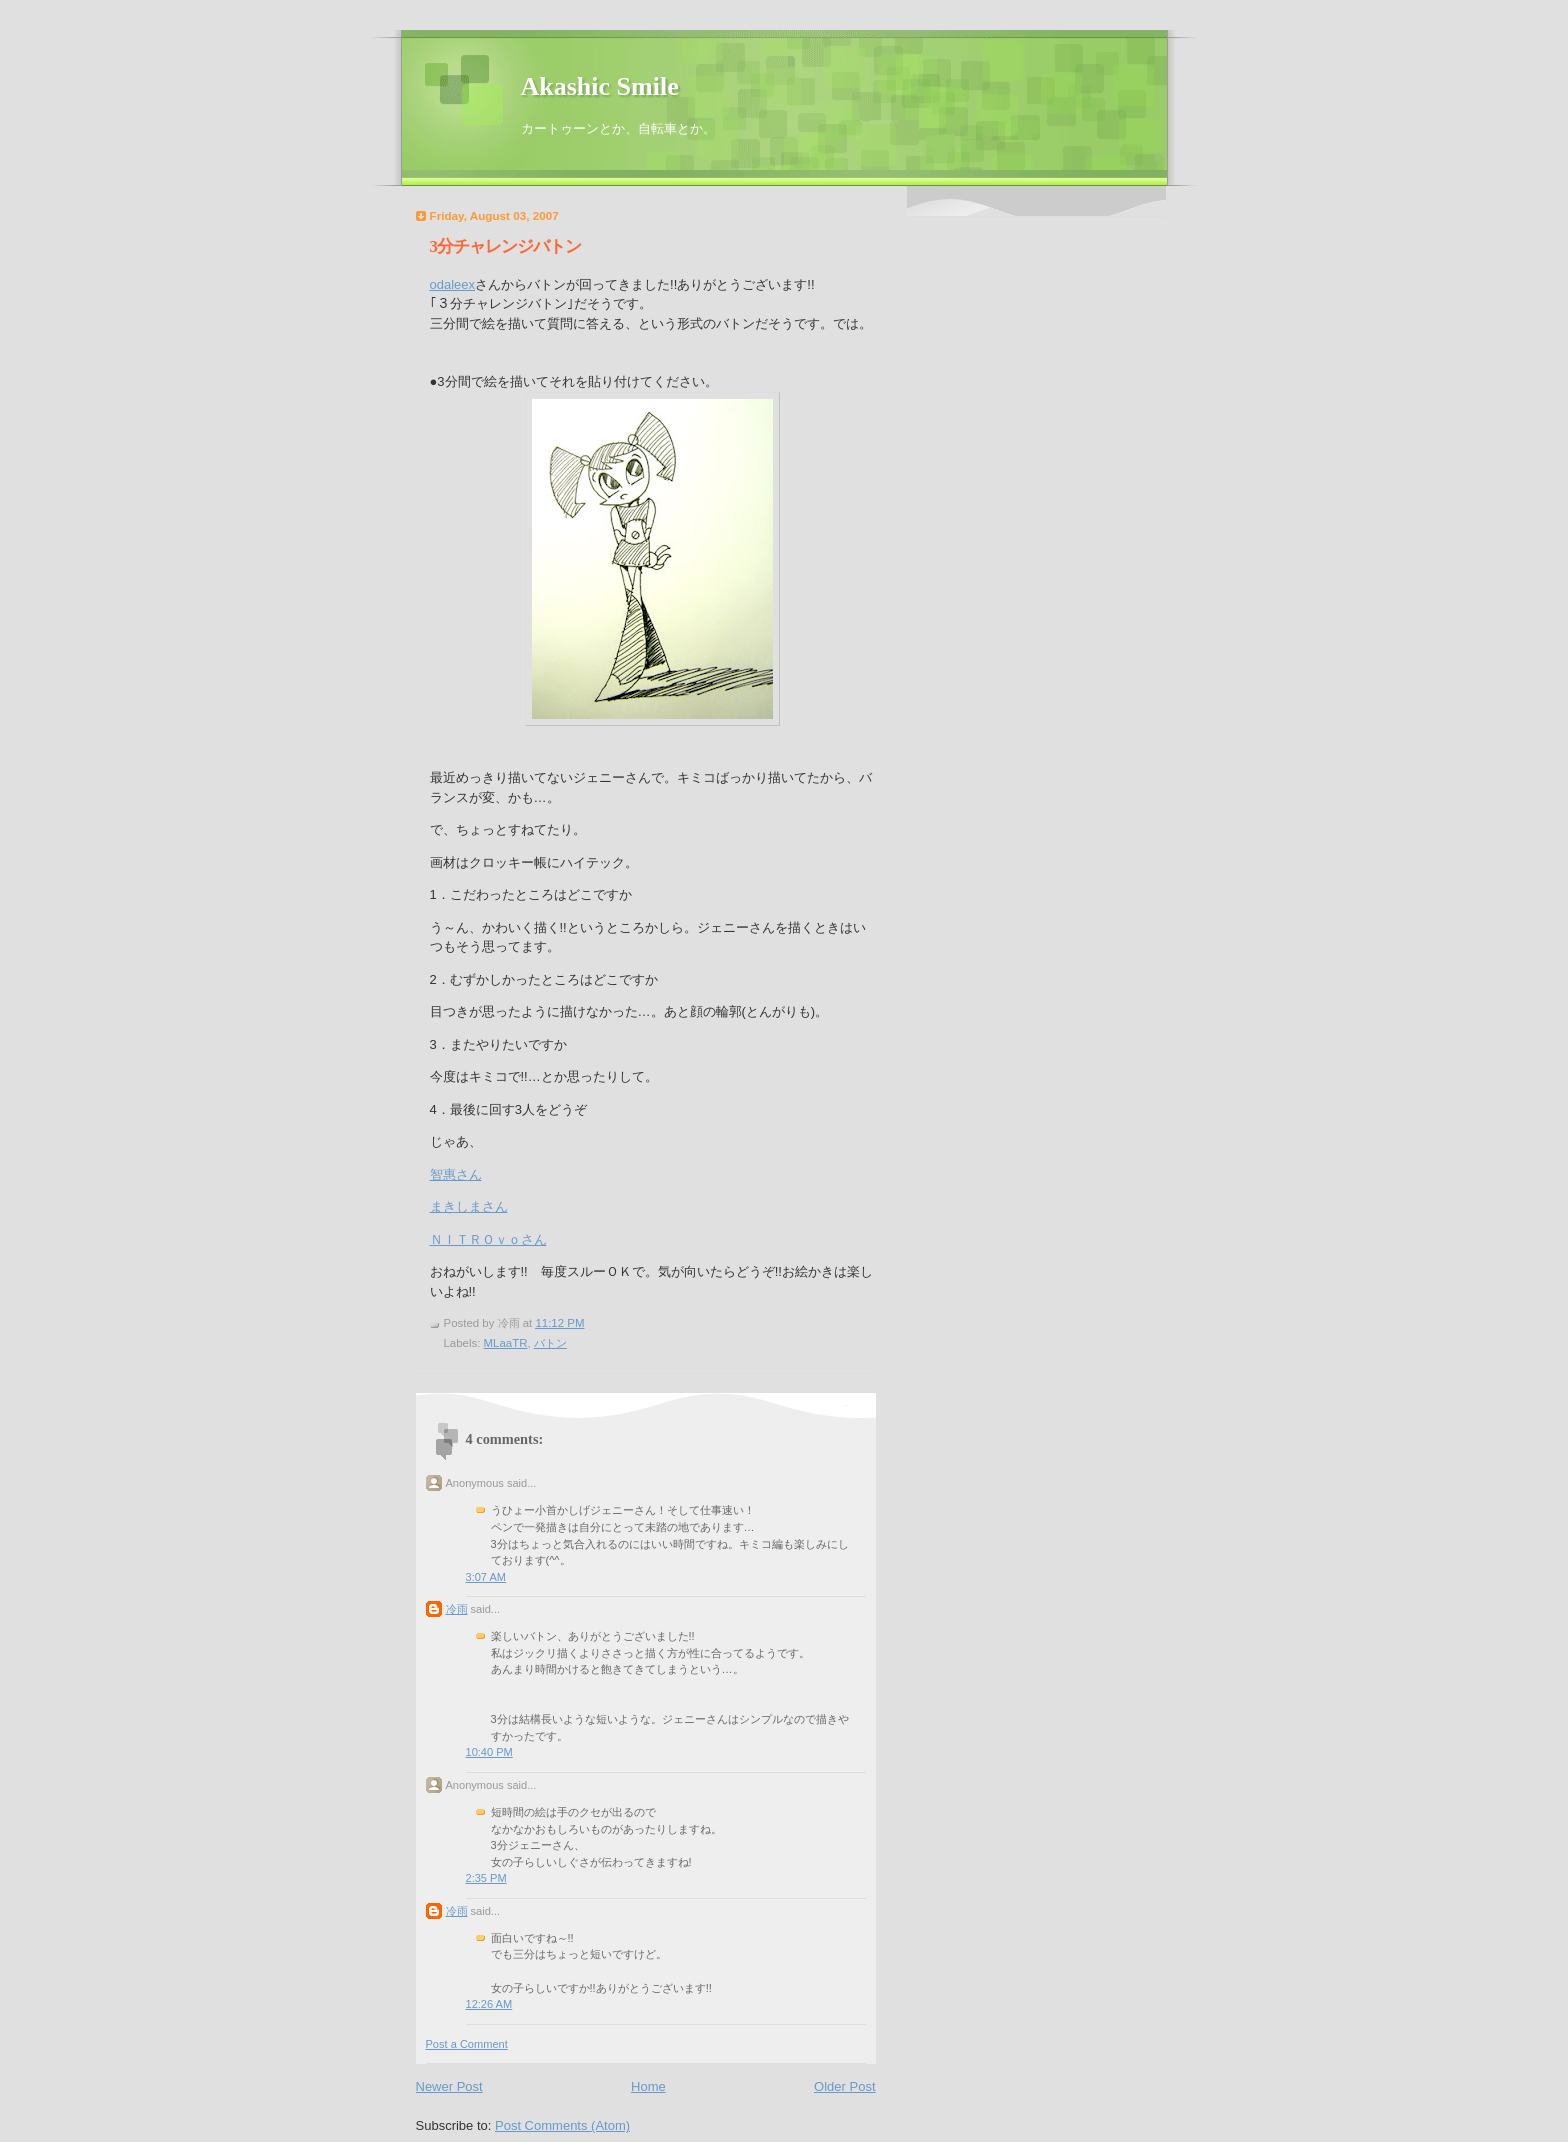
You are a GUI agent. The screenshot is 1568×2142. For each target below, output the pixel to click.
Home (648, 2086)
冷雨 (457, 1609)
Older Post (844, 2086)
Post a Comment (467, 2044)
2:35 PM (486, 1878)
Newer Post (449, 2086)
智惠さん (456, 1174)
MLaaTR (506, 1343)
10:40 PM (489, 1752)
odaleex (453, 284)
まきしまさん (469, 1206)
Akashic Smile (600, 86)
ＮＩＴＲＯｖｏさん (488, 1239)
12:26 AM (489, 2004)
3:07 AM (486, 1577)
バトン (550, 1343)
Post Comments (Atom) (562, 2125)
